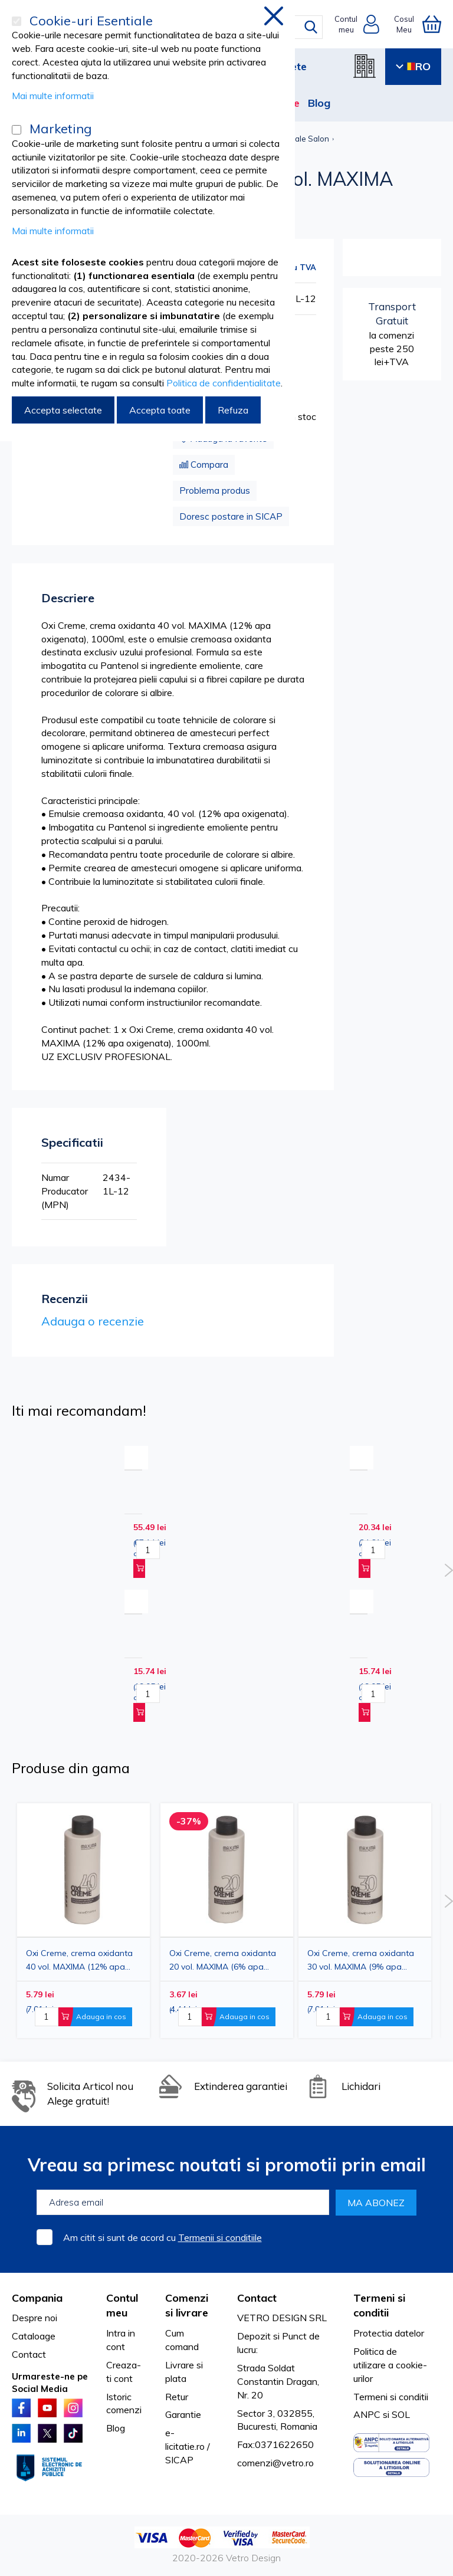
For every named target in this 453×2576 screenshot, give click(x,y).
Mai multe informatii (53, 95)
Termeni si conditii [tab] (379, 2305)
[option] (365, 1920)
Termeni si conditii (390, 2397)
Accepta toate (160, 410)
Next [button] (448, 1570)
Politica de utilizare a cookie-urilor (390, 2364)
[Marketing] (16, 129)
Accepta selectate (63, 410)
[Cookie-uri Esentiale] (16, 21)
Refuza (233, 410)
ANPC (366, 2414)
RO (413, 66)
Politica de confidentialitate (223, 383)
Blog (319, 103)
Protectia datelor (388, 2333)
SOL (401, 2414)
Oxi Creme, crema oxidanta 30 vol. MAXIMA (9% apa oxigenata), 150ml (360, 1960)
